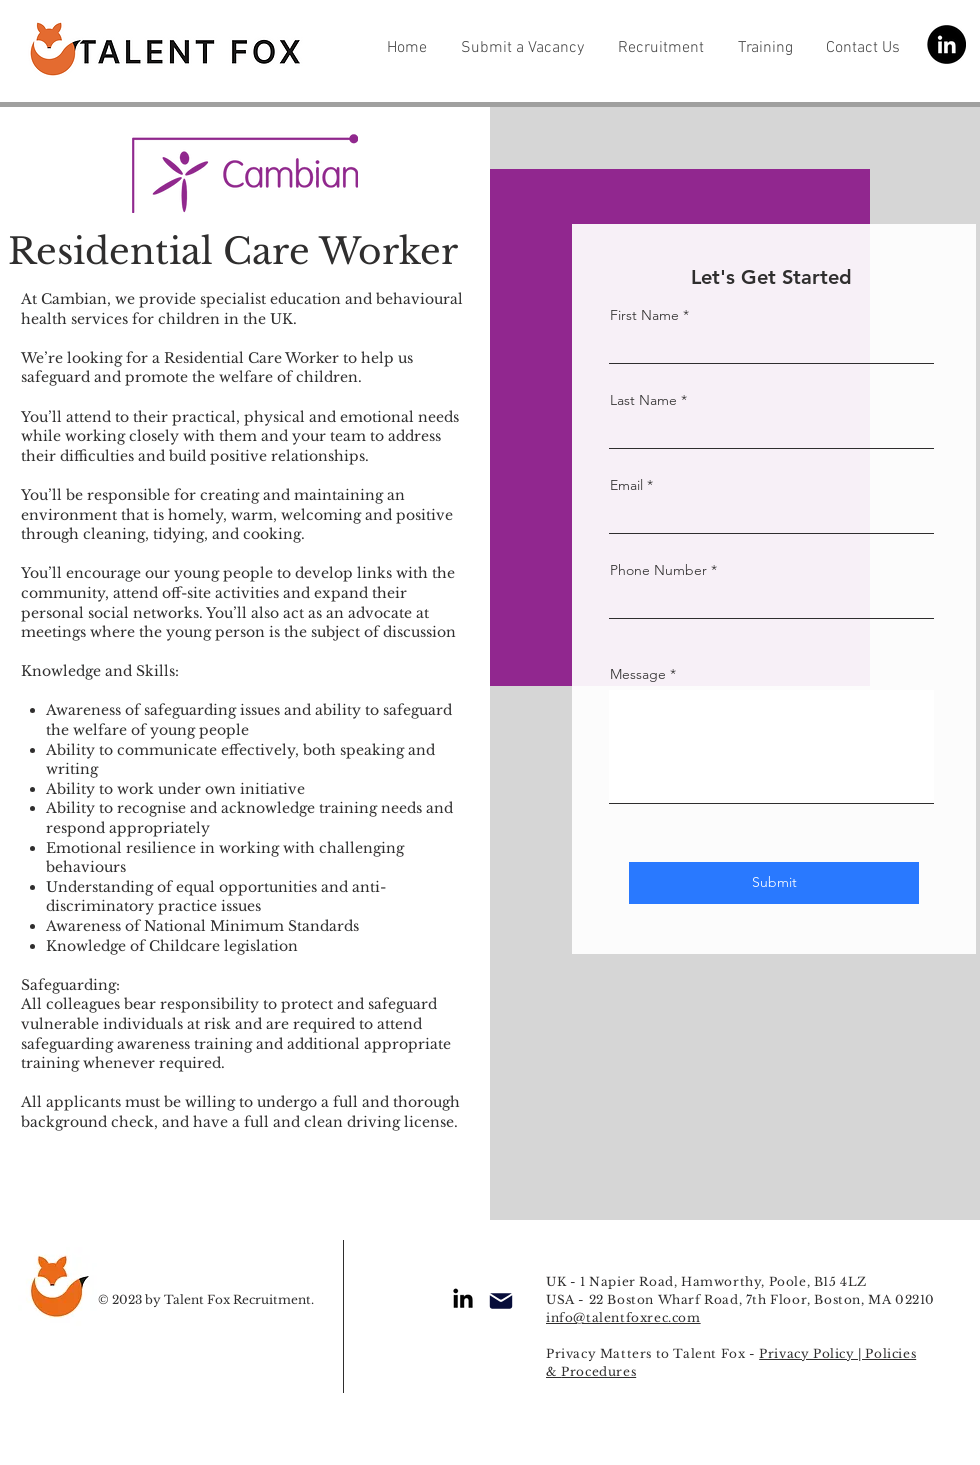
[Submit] (774, 883)
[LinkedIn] (946, 44)
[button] (524, 45)
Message (638, 674)
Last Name (643, 400)
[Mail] (501, 1301)
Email (626, 485)
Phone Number (658, 570)
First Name (644, 315)
